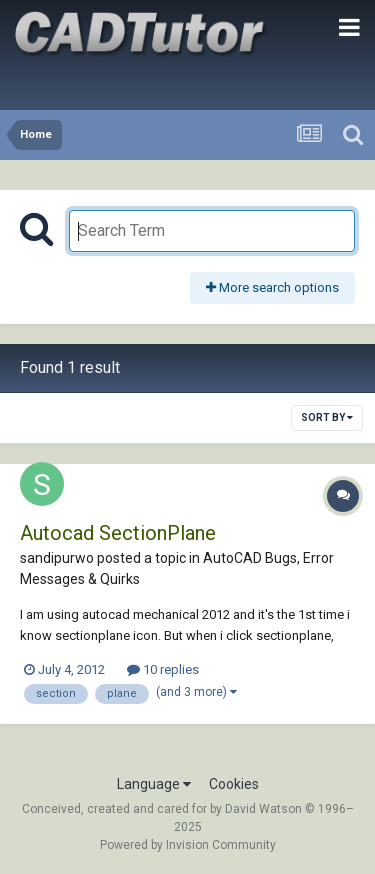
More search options (272, 287)
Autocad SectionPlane (118, 533)
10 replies (163, 669)
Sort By (327, 417)
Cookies (234, 784)
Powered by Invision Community (188, 845)
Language (154, 784)
